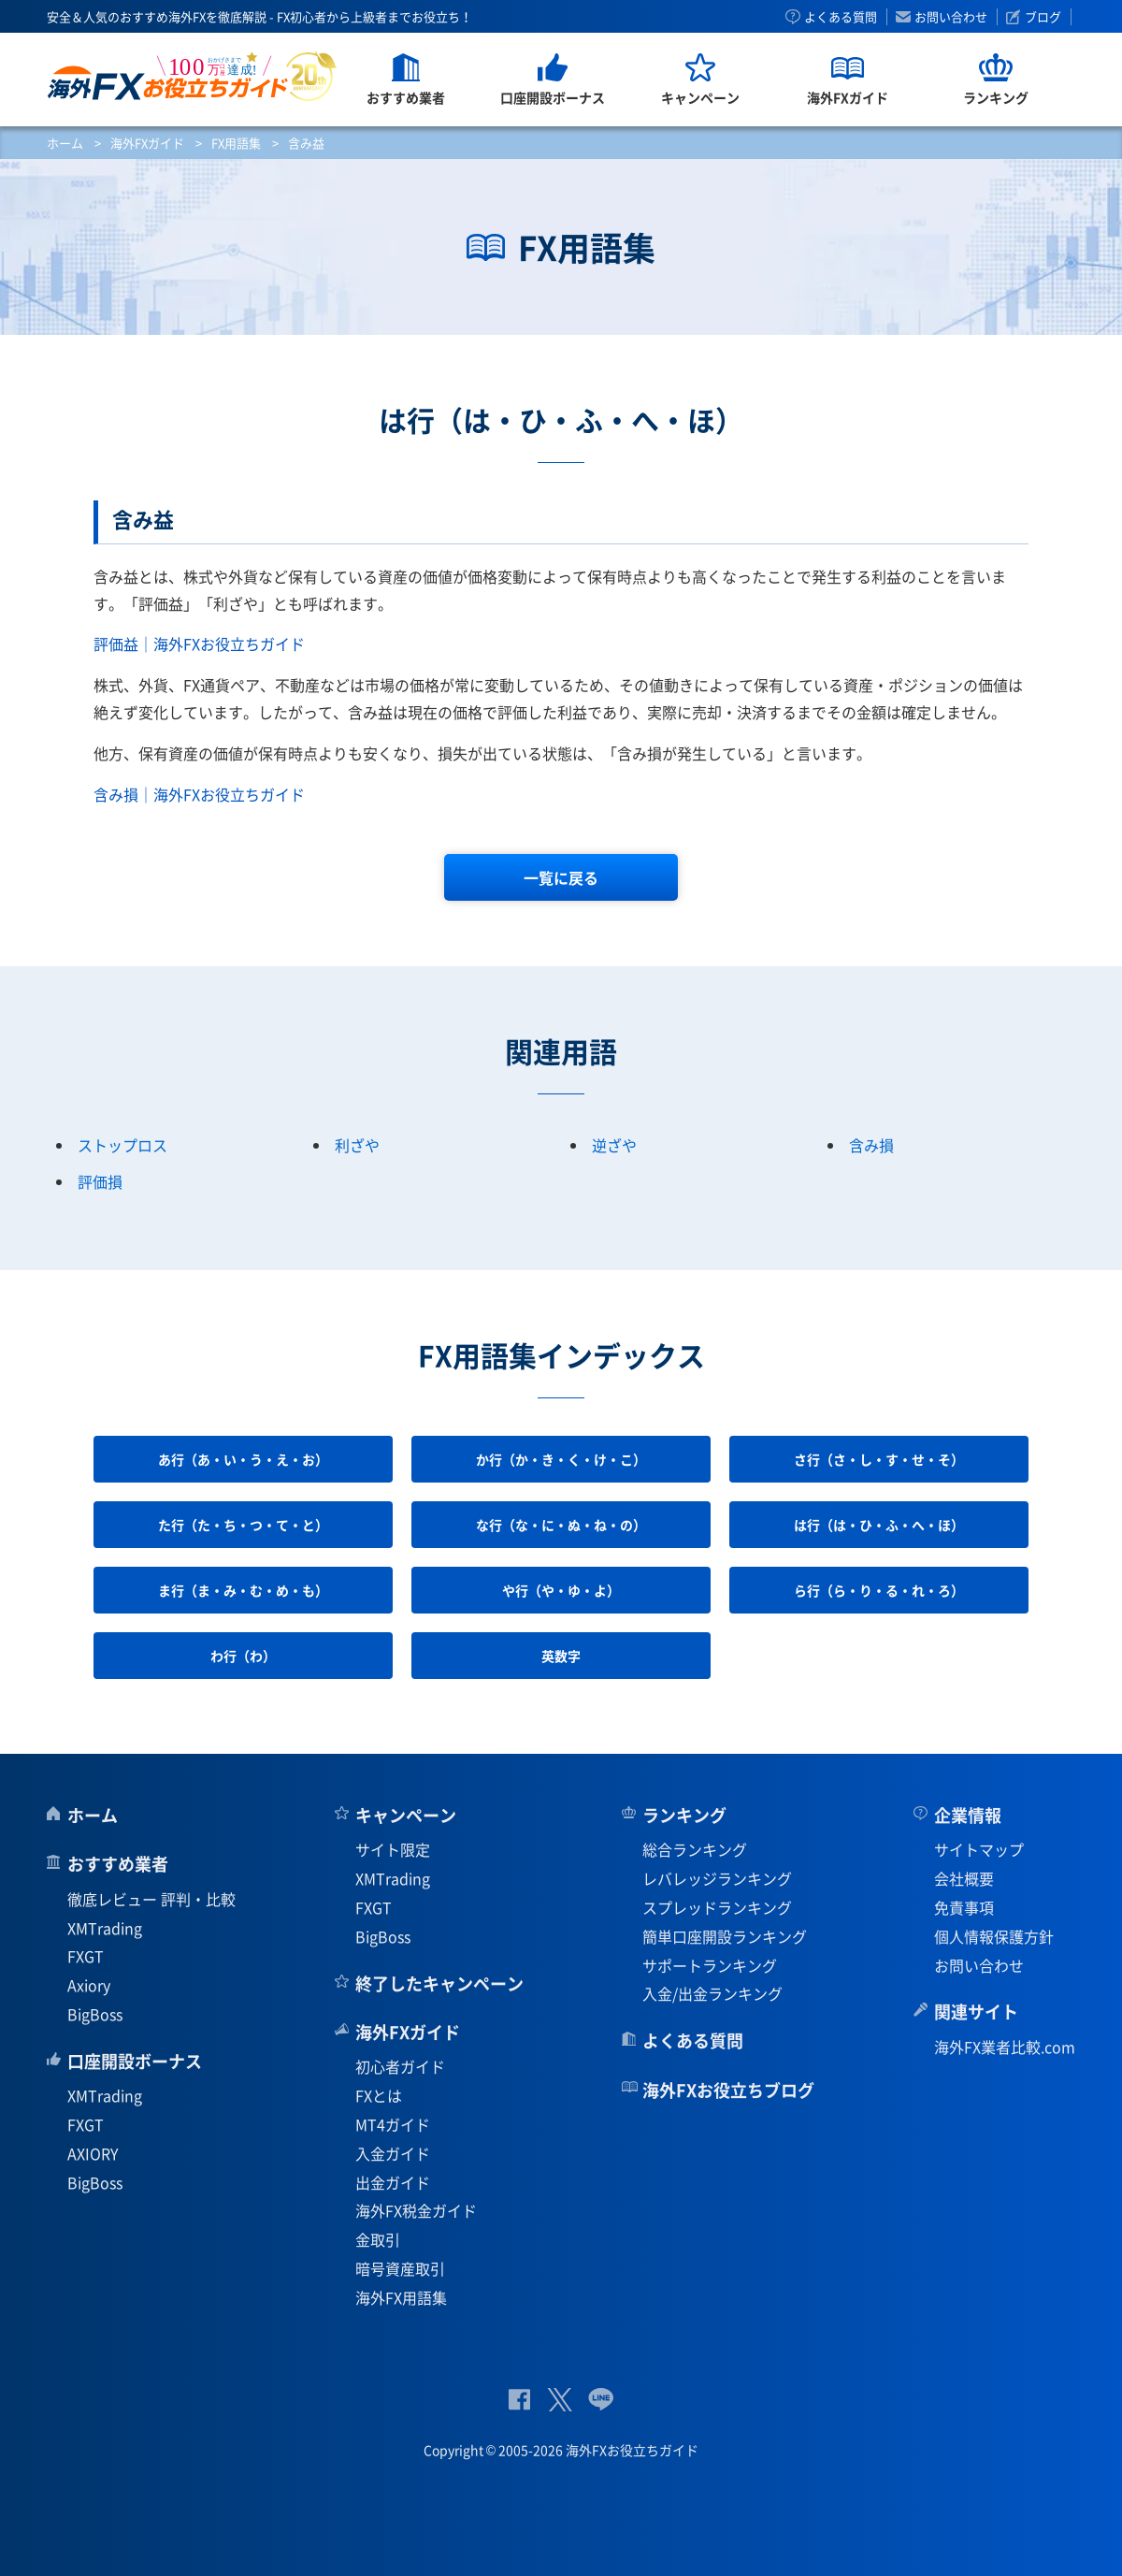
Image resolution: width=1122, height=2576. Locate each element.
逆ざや (614, 1145)
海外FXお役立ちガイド (192, 76)
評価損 (100, 1181)
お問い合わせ (950, 16)
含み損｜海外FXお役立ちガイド (199, 794)
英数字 (561, 1655)
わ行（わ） (243, 1655)
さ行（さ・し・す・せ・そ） (879, 1459)
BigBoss (94, 2014)
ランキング (684, 1815)
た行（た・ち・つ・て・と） (243, 1524)
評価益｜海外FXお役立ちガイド (199, 643)
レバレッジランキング (717, 1878)
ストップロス (122, 1145)
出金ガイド (392, 2182)
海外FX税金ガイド (416, 2210)
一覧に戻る (561, 877)
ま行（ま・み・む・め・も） (243, 1590)
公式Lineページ (600, 2399)
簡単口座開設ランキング (724, 1936)
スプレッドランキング (717, 1907)
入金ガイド (392, 2153)
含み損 (871, 1145)
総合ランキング (694, 1849)
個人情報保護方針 (994, 1936)
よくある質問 (840, 16)
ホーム (65, 143)
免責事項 (964, 1907)
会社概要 (964, 1878)
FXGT (85, 1956)
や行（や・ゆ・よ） (561, 1590)
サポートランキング (709, 1965)
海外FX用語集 (401, 2297)
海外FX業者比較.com (1004, 2046)
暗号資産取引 (400, 2268)
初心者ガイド (400, 2066)
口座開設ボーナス (134, 2061)
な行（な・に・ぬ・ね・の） (561, 1524)
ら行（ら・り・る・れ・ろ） (879, 1590)
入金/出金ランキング (712, 1993)
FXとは (378, 2095)
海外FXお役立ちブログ (728, 2090)
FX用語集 (236, 143)
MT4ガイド (392, 2124)
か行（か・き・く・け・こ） (561, 1459)
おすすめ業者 (117, 1863)
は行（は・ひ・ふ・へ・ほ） (879, 1524)
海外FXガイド (147, 143)
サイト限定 (392, 1849)
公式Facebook (519, 2399)
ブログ (1043, 16)
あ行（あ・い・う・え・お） (243, 1459)
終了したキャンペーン (439, 1983)
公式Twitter (559, 2399)
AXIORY (93, 2153)
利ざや (357, 1145)
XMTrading (104, 1928)
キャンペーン (405, 1815)
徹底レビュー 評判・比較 (151, 1899)
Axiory (88, 1985)
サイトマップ (979, 1849)
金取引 (377, 2239)
